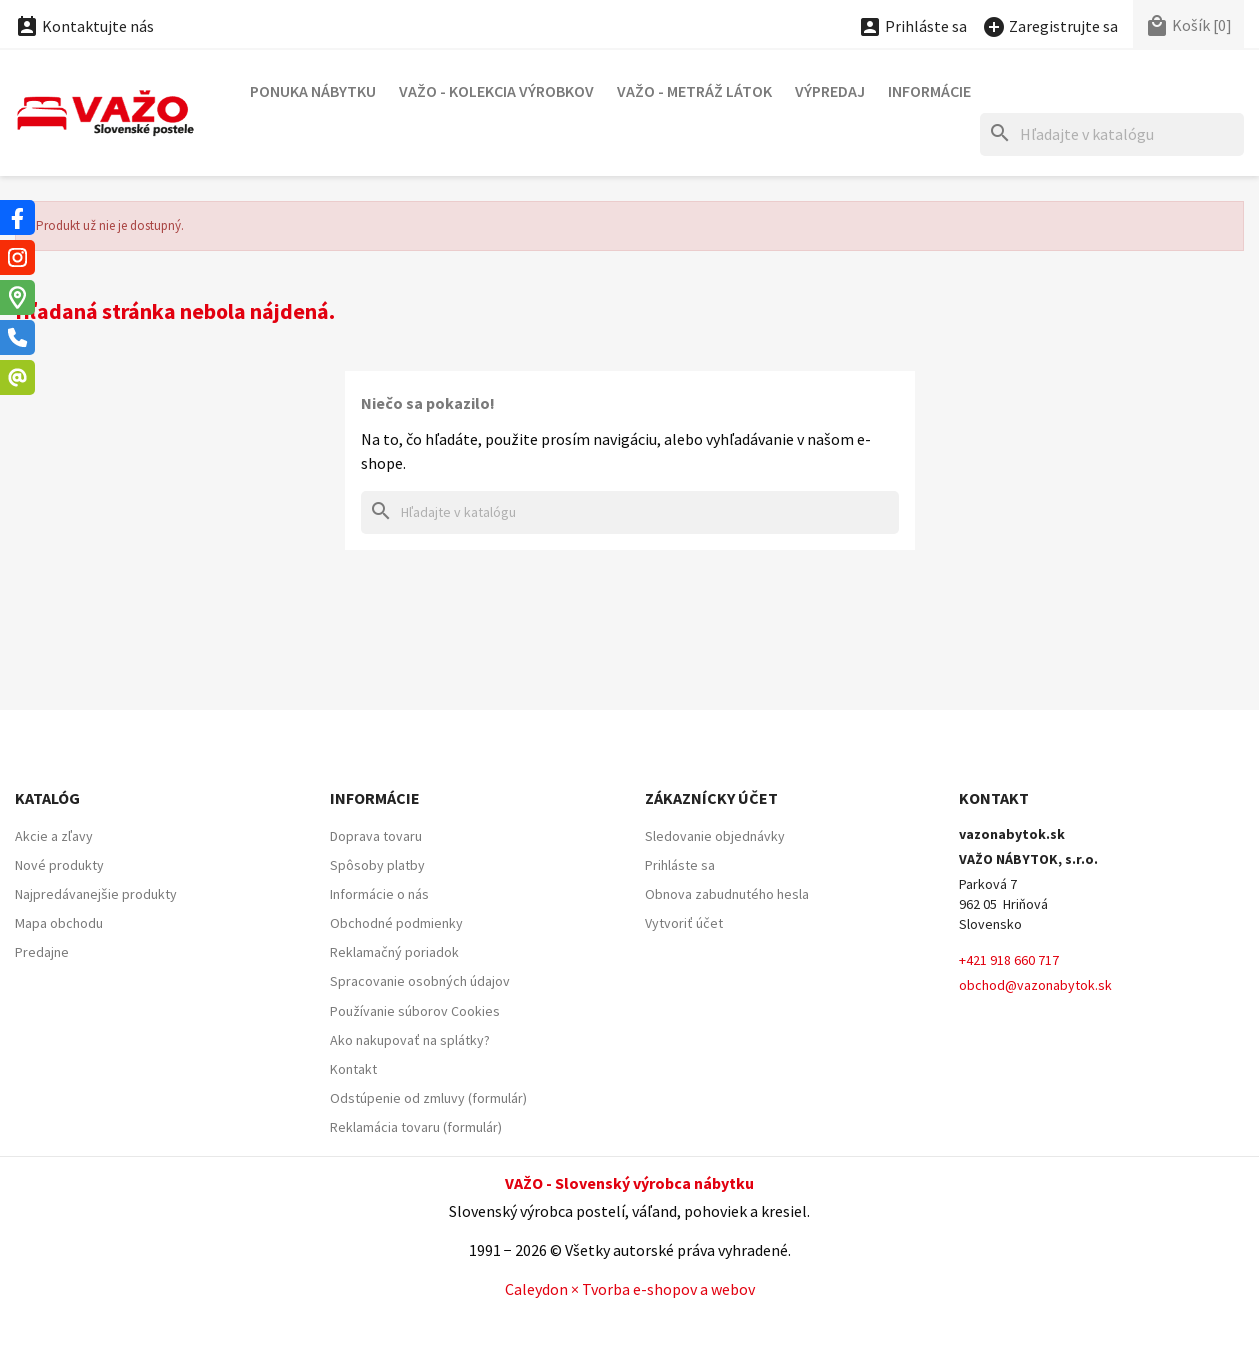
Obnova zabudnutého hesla (727, 894)
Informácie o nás (379, 894)
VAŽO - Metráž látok (694, 91)
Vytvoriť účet (684, 923)
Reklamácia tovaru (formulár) (416, 1127)
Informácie (929, 91)
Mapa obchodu (59, 923)
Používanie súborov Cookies (415, 1011)
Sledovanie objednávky (715, 836)
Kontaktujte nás (84, 26)
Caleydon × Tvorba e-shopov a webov (630, 1289)
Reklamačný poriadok (394, 952)
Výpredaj (830, 91)
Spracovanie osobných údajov (420, 981)
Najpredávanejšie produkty (96, 894)
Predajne (42, 952)
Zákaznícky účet (711, 798)
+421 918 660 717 (1009, 960)
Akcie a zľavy (54, 836)
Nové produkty (59, 865)
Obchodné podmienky (396, 923)
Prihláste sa (680, 865)
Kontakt (353, 1069)
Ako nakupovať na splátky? (410, 1040)
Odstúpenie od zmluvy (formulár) (428, 1098)
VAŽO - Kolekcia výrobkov (496, 91)
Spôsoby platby (377, 865)
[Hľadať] (1112, 134)
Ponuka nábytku (313, 91)
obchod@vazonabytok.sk (1035, 985)
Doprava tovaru (376, 836)
